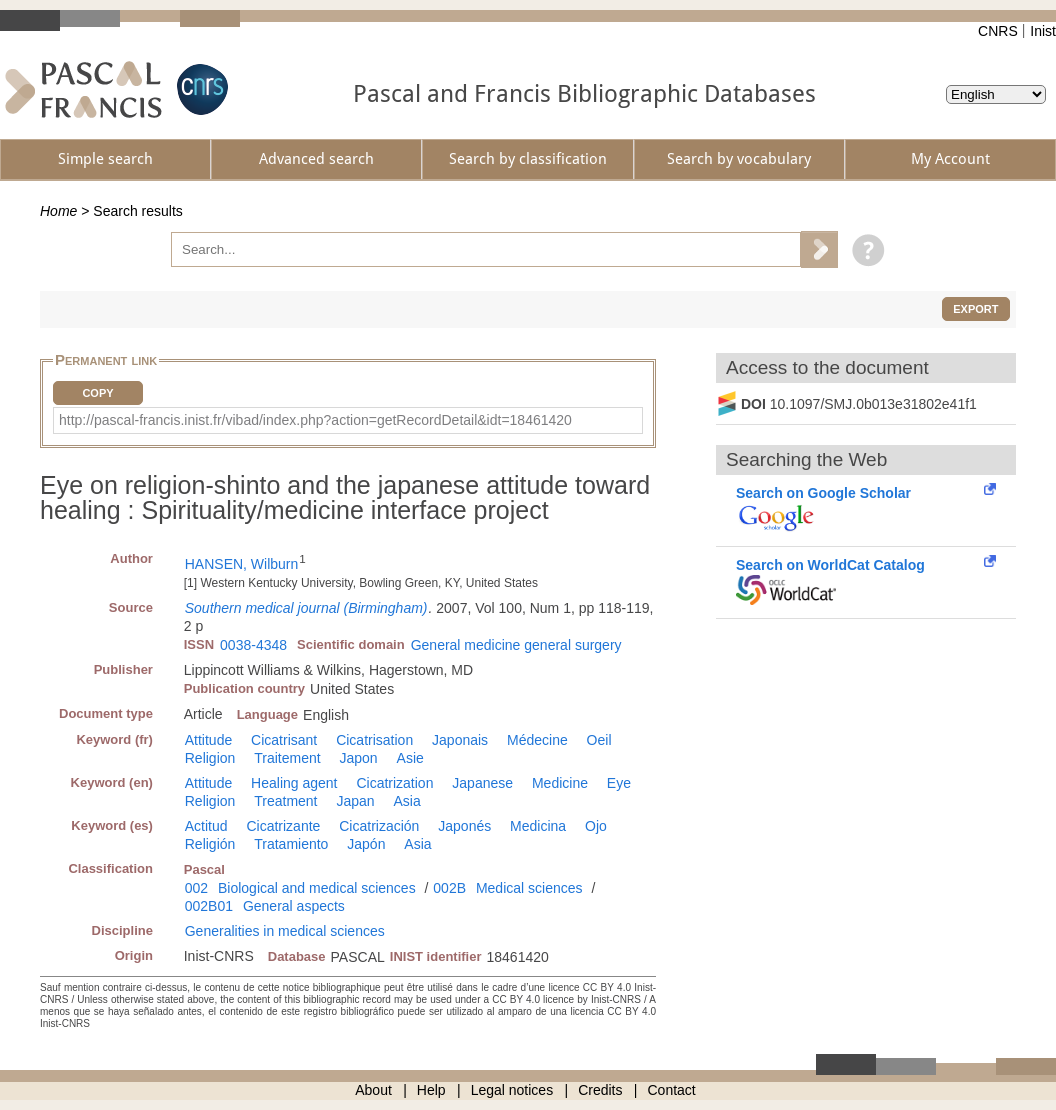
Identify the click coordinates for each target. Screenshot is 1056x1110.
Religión (210, 844)
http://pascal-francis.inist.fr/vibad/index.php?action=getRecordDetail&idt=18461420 (315, 420)
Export (975, 309)
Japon (359, 758)
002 (196, 888)
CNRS (998, 31)
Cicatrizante (283, 826)
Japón (366, 844)
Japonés (464, 826)
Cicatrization (394, 783)
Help (431, 1090)
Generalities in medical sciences (285, 931)
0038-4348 (253, 645)
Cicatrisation (374, 740)
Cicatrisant (284, 740)
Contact (672, 1090)
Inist (1043, 31)
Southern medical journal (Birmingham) (306, 608)
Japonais (460, 740)
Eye (619, 783)
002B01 (209, 906)
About (373, 1090)
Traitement (287, 758)
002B (449, 888)
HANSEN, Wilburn (242, 564)
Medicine (560, 783)
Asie (410, 758)
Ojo (596, 826)
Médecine (537, 740)
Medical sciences (529, 888)
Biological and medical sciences (317, 888)
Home (58, 211)
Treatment (285, 801)
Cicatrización (379, 826)
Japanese (482, 783)
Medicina (538, 826)
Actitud (206, 826)
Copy (97, 393)
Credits (600, 1090)
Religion (210, 758)
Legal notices (512, 1090)
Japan (355, 801)
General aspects (294, 906)
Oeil (599, 740)
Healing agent (294, 783)
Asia (406, 801)
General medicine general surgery (516, 645)
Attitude (208, 740)
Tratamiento (291, 844)
